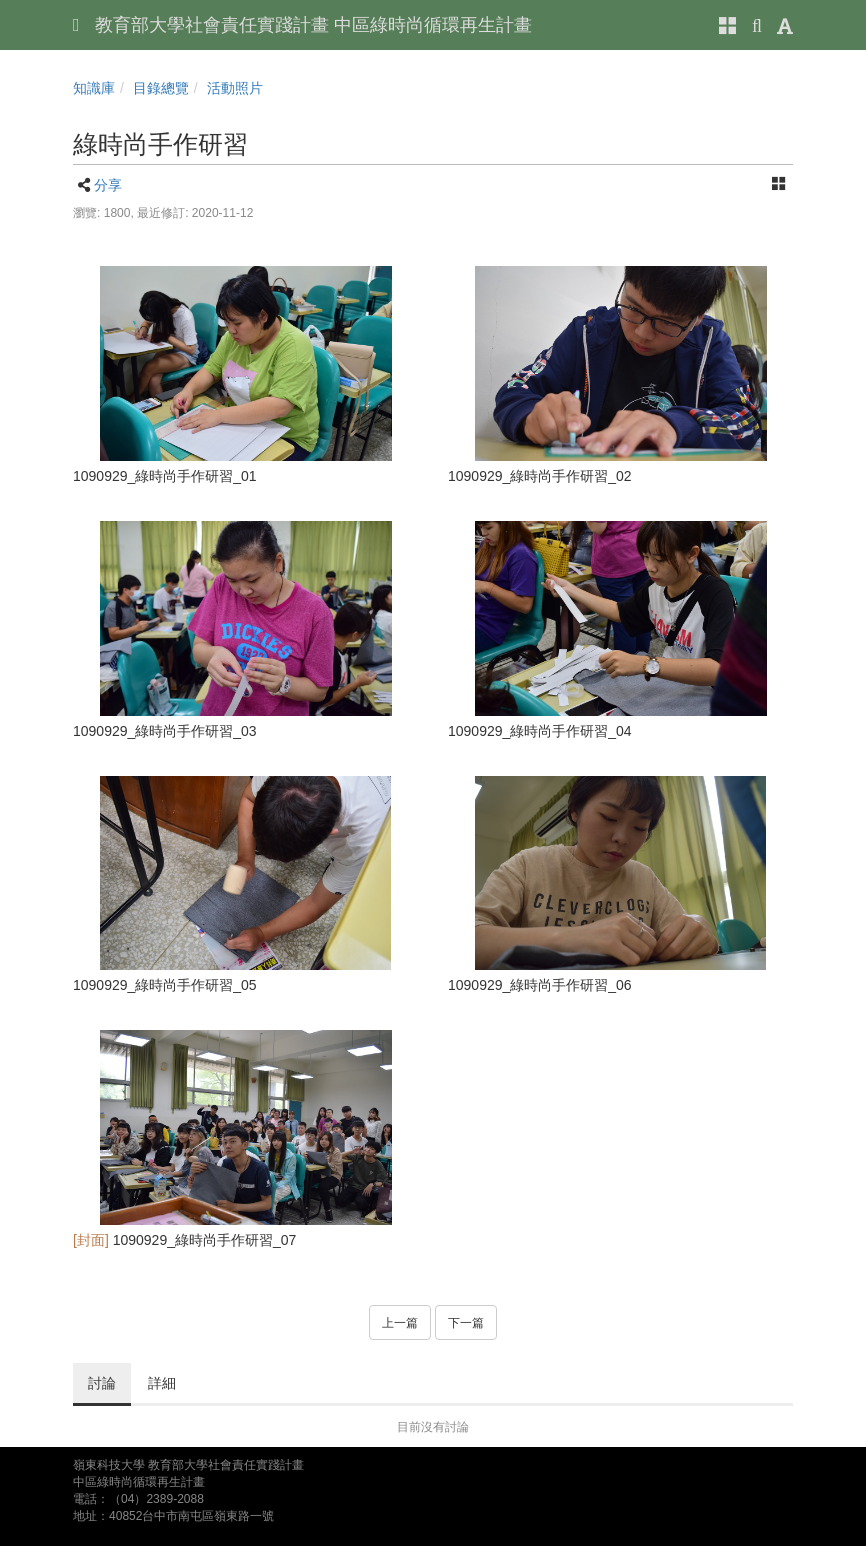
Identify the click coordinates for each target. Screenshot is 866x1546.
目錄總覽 (161, 88)
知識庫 (94, 88)
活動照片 (235, 88)
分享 (108, 185)
